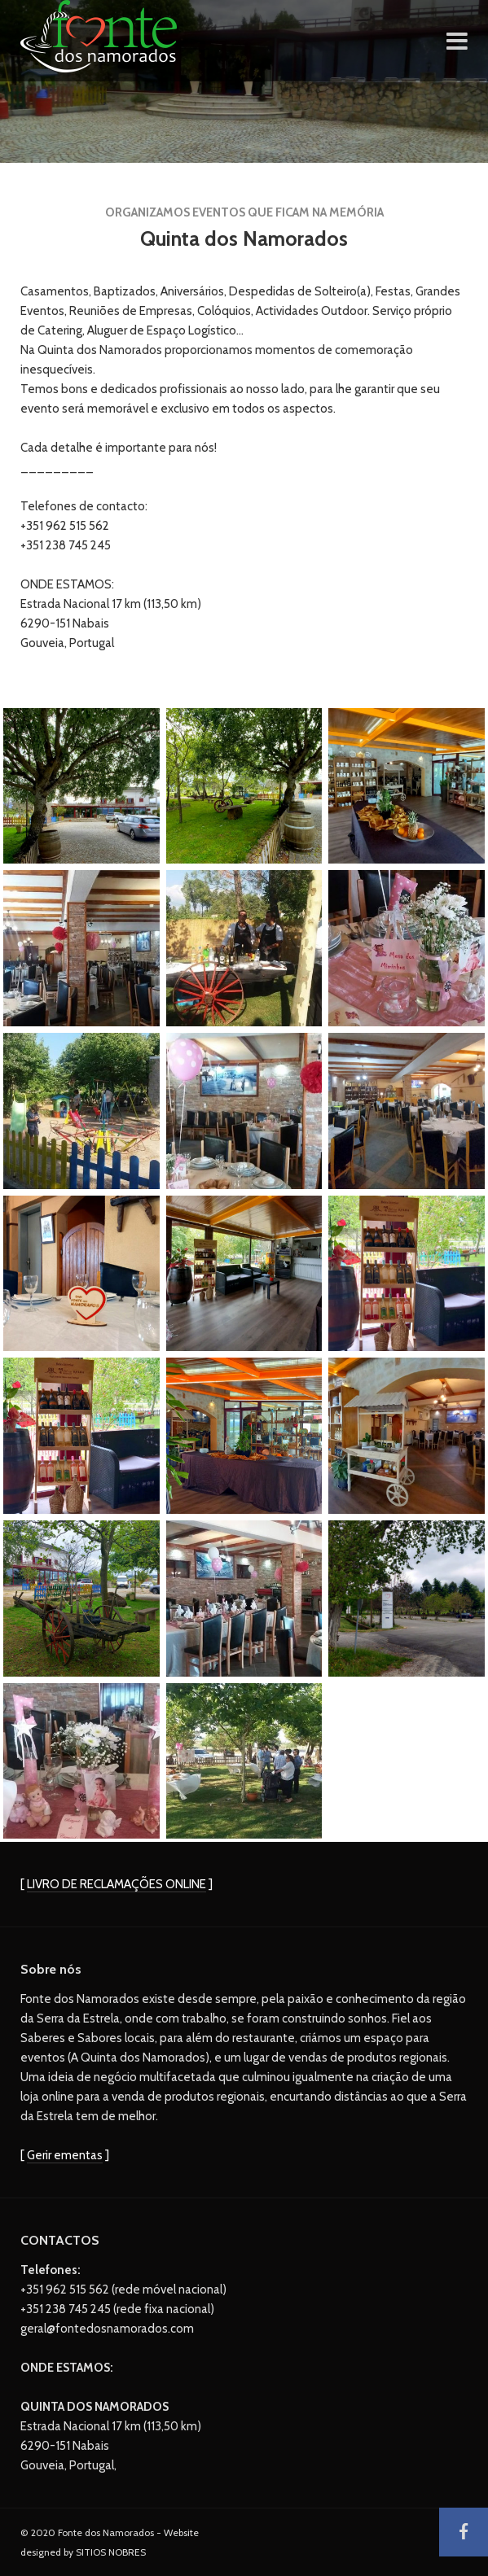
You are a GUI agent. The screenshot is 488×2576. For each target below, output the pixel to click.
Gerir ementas (65, 2155)
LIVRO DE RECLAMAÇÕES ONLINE (116, 1884)
